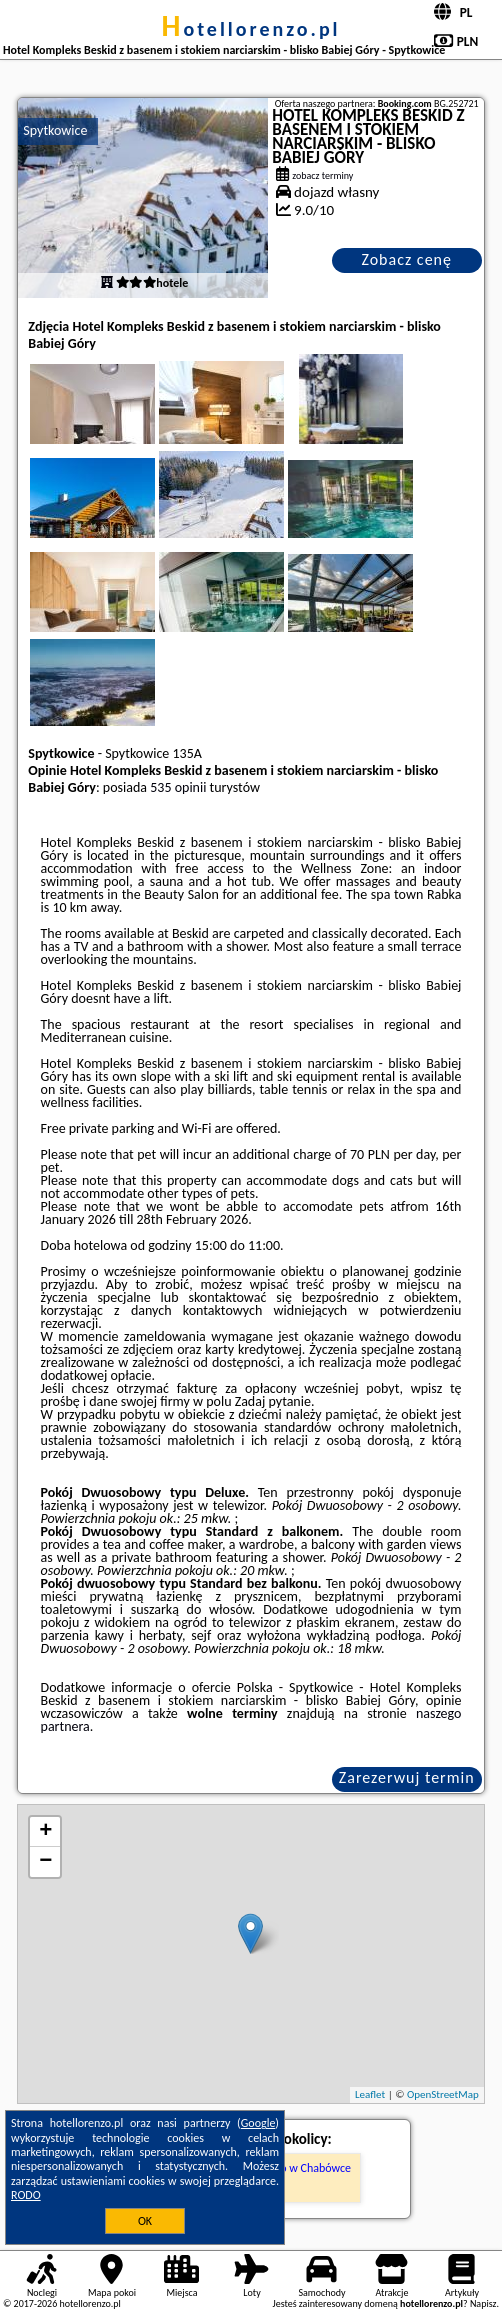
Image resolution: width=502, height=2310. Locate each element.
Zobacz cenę (406, 259)
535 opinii (178, 787)
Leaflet (370, 2094)
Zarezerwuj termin (407, 1777)
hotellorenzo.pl (250, 29)
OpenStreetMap (443, 2094)
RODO (26, 2195)
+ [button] (45, 1832)
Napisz (483, 2303)
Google (258, 2123)
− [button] (45, 1862)
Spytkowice (55, 130)
